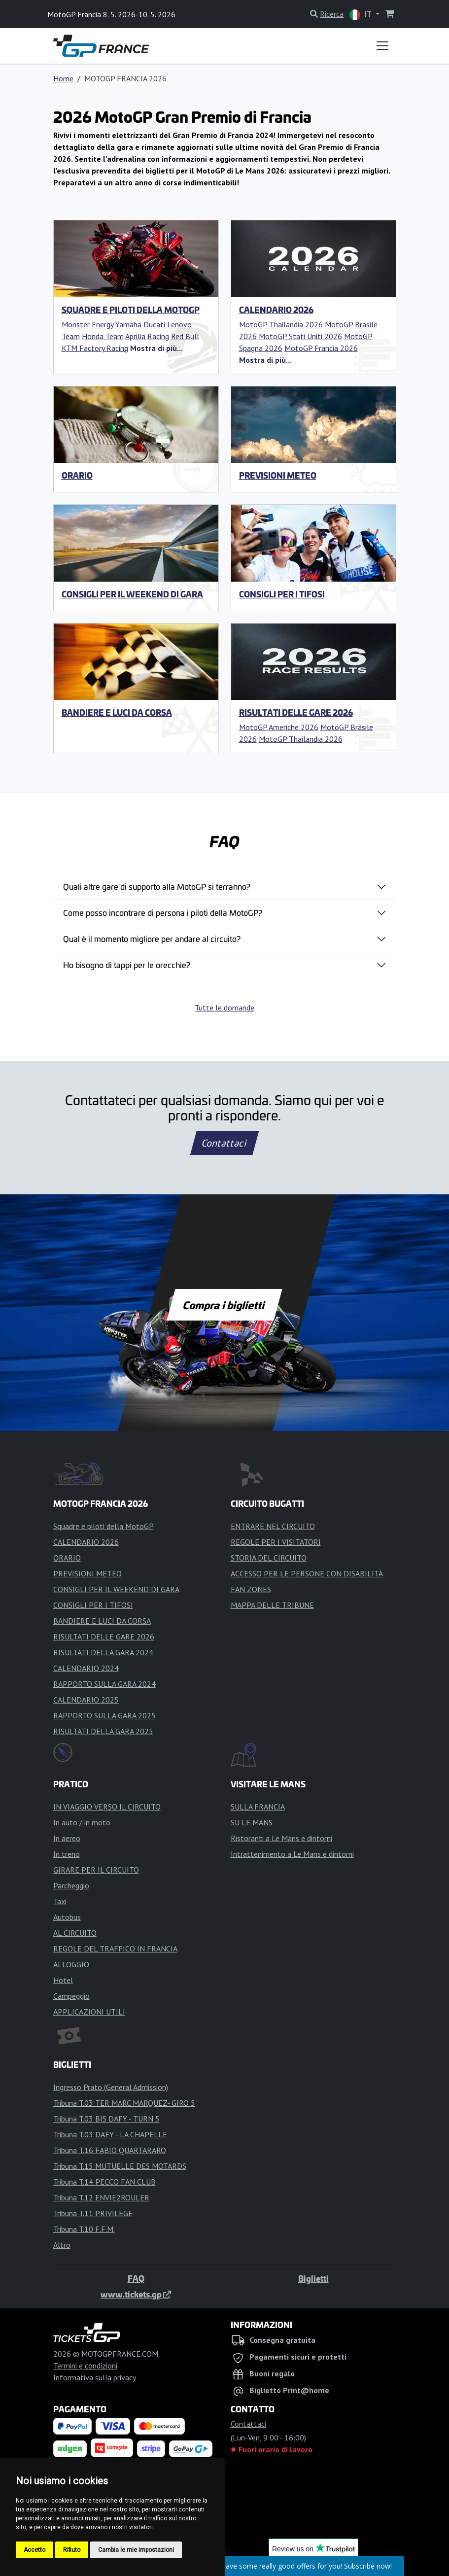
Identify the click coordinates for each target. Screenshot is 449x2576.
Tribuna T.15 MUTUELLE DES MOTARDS (119, 2166)
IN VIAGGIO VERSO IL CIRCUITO (107, 1806)
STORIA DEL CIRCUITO (269, 1558)
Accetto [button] (34, 2549)
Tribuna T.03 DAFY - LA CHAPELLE (110, 2134)
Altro (61, 2245)
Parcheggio (71, 1885)
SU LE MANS (252, 1822)
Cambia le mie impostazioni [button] (136, 2549)
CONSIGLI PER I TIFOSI (282, 594)
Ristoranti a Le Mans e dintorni (281, 1838)
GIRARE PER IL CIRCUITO (96, 1870)
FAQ (136, 2278)
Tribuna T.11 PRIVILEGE (93, 2213)
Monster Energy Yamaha (101, 324)
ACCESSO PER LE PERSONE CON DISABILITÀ (307, 1573)
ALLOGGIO (71, 1964)
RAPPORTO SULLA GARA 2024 (104, 1684)
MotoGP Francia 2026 (321, 348)
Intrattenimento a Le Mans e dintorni (292, 1854)
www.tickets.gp (136, 2294)
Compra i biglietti (224, 1304)
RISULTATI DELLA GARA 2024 (103, 1652)
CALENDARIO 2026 (276, 309)
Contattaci (224, 1143)
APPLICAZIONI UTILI (89, 2012)
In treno (66, 1854)
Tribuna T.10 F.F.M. (84, 2229)
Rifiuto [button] (71, 2549)
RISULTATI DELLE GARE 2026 (296, 712)
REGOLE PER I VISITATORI (276, 1542)
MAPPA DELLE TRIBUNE (272, 1605)
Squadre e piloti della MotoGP (131, 309)
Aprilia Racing (147, 336)
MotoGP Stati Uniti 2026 (300, 336)
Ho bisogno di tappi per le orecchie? (126, 964)
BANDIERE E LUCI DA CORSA (117, 712)
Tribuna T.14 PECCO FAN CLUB (104, 2182)
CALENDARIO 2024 (86, 1668)
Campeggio (71, 1996)
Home (63, 78)
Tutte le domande (224, 1007)
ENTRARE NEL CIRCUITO (273, 1526)
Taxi (60, 1901)
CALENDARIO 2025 (86, 1700)
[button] (156, 348)
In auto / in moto (81, 1822)
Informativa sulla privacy (94, 2377)
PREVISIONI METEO (277, 475)
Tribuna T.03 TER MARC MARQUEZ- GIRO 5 (124, 2103)
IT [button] (361, 14)
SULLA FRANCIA (258, 1806)
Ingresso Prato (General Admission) (110, 2087)
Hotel (63, 1980)
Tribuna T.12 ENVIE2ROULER (101, 2197)
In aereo (66, 1838)
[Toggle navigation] (382, 46)
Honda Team (103, 336)
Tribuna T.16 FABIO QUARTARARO (109, 2150)
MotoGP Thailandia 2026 (281, 324)
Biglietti (313, 2278)
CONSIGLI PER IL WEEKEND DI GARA (132, 594)
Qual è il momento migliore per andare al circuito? (152, 938)
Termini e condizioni (85, 2365)
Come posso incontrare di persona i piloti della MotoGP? (162, 912)
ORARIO (77, 475)
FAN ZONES (251, 1589)
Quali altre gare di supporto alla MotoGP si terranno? (156, 886)
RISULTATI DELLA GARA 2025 (103, 1731)
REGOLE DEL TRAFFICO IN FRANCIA (115, 1948)
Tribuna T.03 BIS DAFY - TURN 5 (106, 2118)
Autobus (67, 1917)
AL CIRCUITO (75, 1933)
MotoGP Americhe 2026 (278, 727)
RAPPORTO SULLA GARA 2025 (104, 1715)
